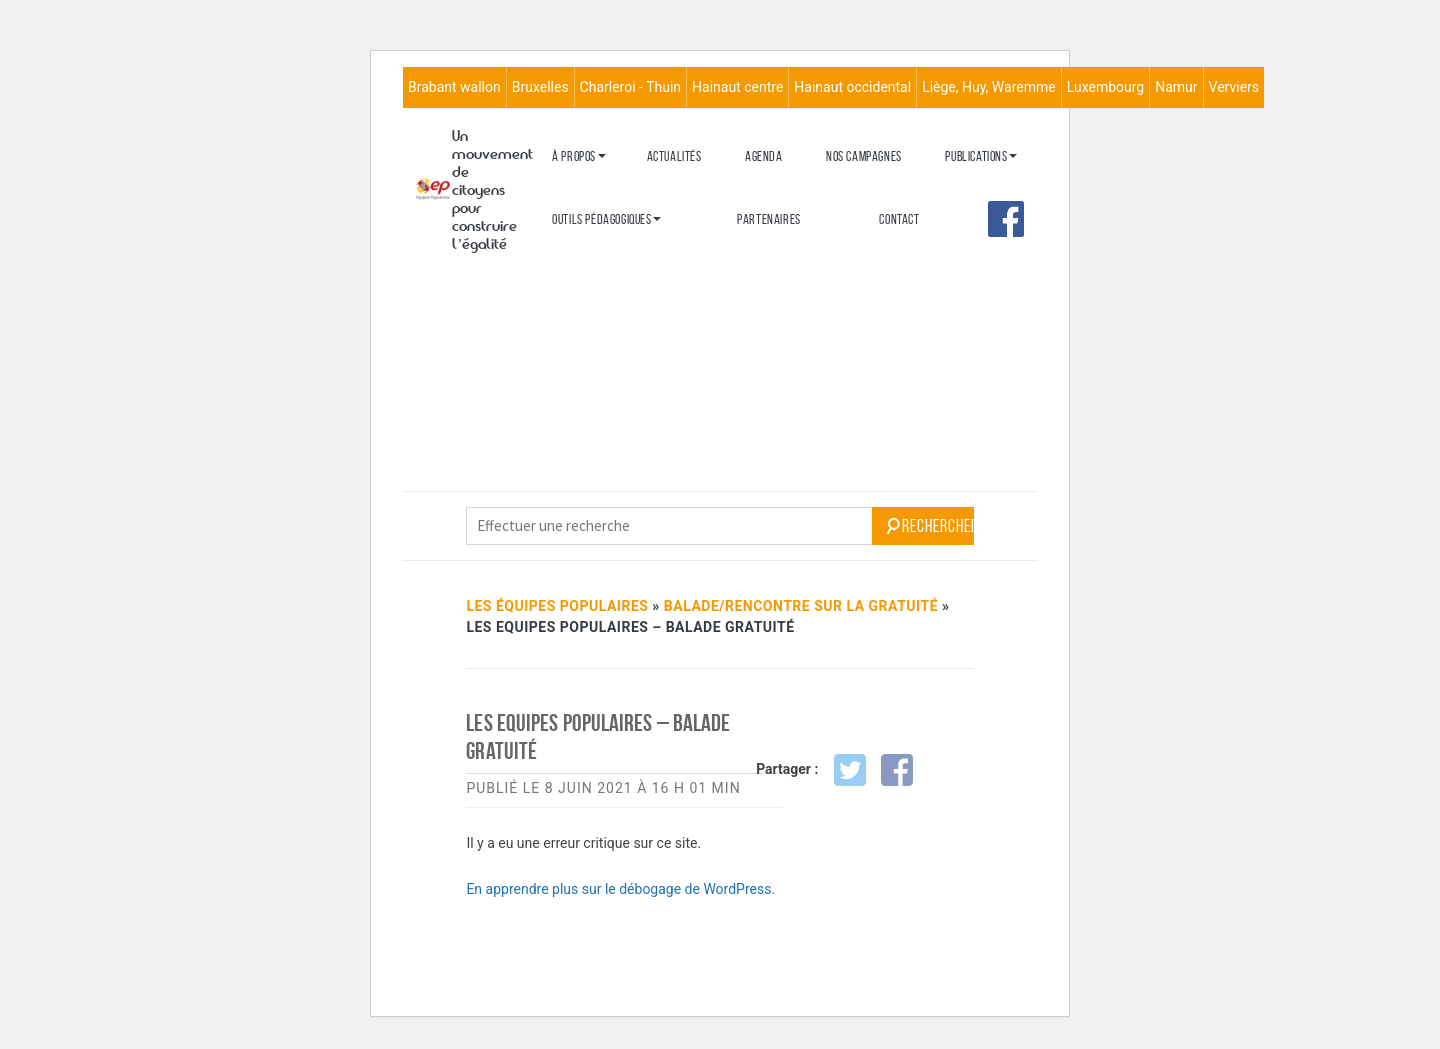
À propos (574, 156)
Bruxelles (540, 87)
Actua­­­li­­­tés (674, 156)
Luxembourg (1106, 87)
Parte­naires (769, 219)
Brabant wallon (454, 87)
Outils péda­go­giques (601, 219)
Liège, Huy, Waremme (989, 87)
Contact (899, 219)
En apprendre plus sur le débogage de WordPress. (620, 889)
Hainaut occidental (852, 87)
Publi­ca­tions (976, 156)
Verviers (1234, 87)
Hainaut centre (737, 87)
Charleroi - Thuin (630, 87)
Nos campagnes (864, 156)
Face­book (1006, 219)
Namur (1176, 87)
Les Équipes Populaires (557, 606)
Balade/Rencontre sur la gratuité (801, 606)
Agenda (764, 156)
